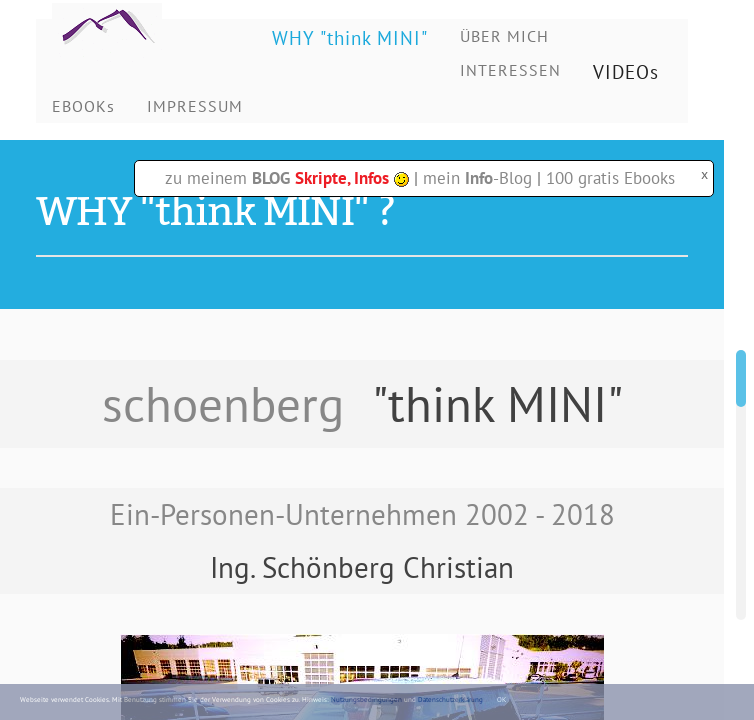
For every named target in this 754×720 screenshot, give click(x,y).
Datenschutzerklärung (450, 699)
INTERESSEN (510, 70)
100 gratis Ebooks (610, 178)
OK (501, 699)
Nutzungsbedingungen (366, 699)
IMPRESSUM (195, 106)
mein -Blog (477, 178)
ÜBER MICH (504, 36)
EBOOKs (83, 106)
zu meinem (287, 178)
